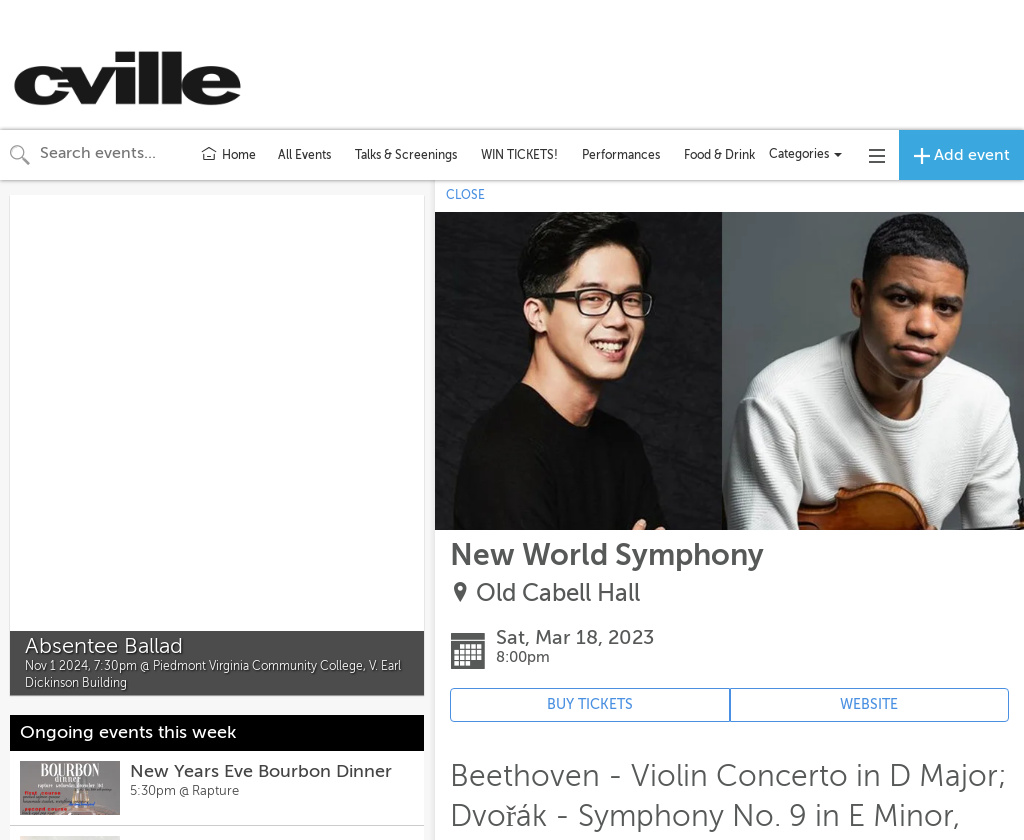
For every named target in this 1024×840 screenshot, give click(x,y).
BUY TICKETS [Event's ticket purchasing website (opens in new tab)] (590, 704)
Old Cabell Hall (558, 593)
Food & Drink (719, 155)
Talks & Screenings (406, 155)
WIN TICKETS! (519, 155)
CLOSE (465, 195)
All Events (304, 155)
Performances (621, 155)
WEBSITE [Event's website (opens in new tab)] (869, 704)
